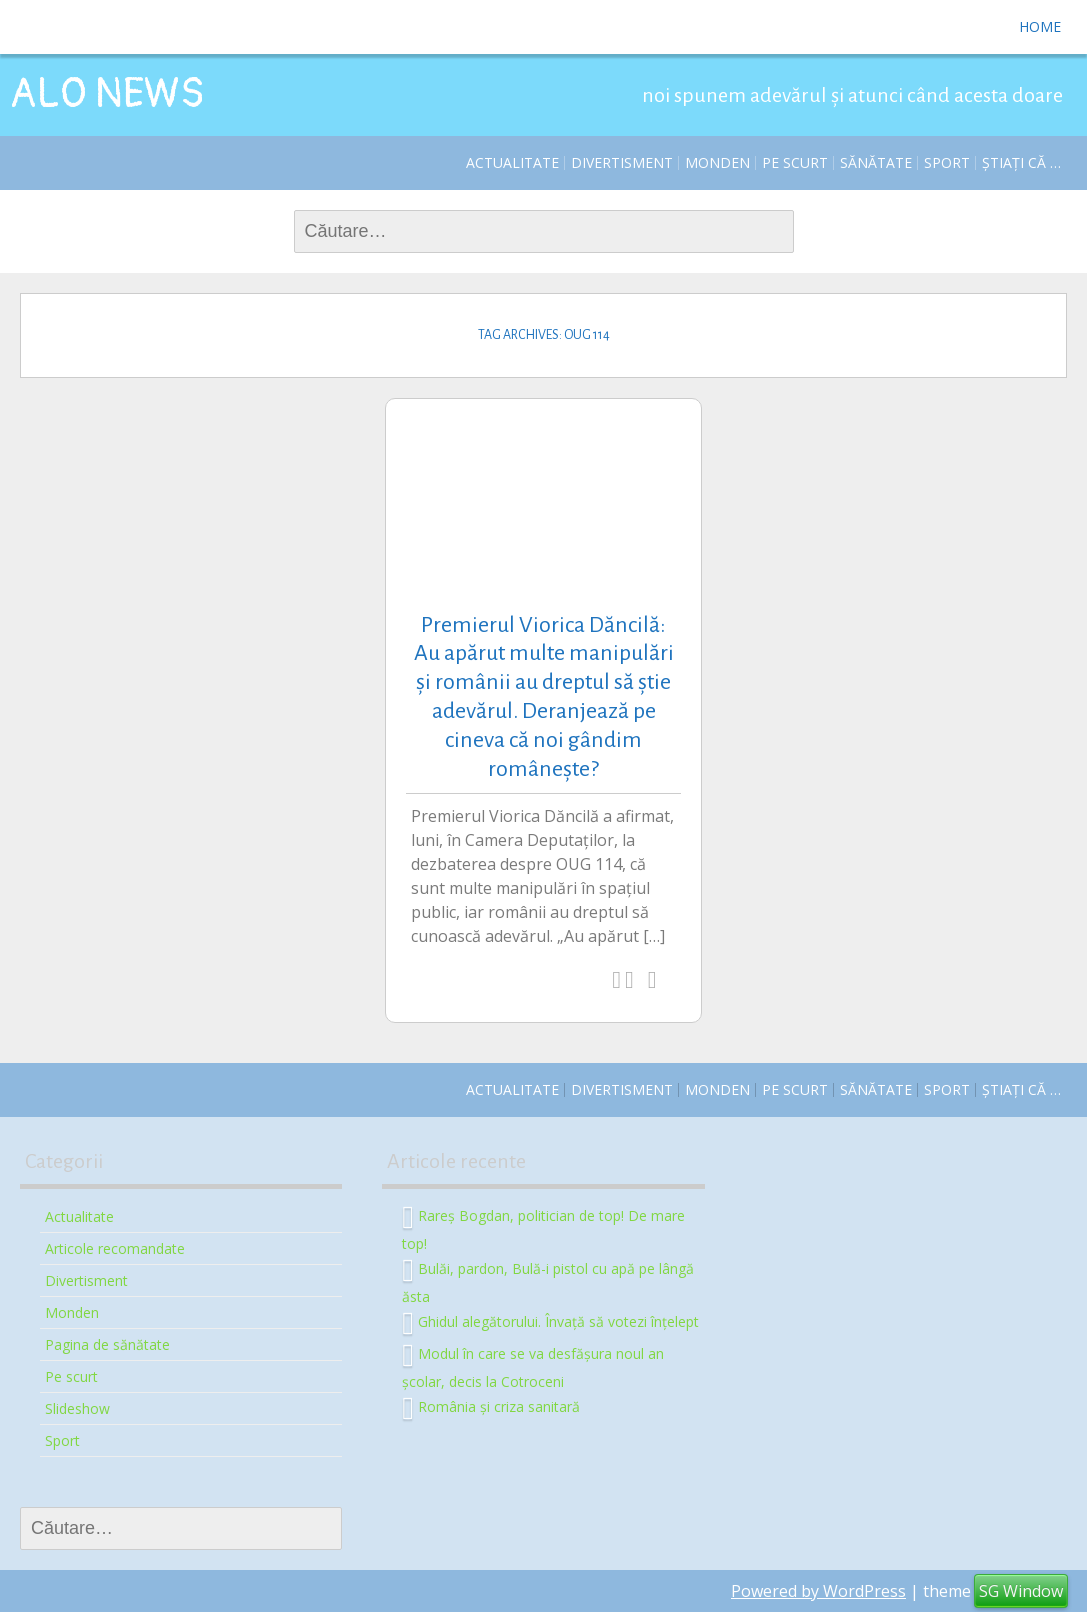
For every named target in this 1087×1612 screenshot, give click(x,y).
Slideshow (77, 1408)
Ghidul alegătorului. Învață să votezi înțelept (558, 1320)
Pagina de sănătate (107, 1344)
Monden (717, 162)
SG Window (1021, 1591)
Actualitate (512, 162)
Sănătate (876, 162)
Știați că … (1021, 162)
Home (1040, 26)
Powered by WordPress (818, 1591)
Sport (947, 162)
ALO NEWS (107, 94)
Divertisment (622, 162)
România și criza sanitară (499, 1405)
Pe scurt (795, 162)
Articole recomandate (115, 1248)
